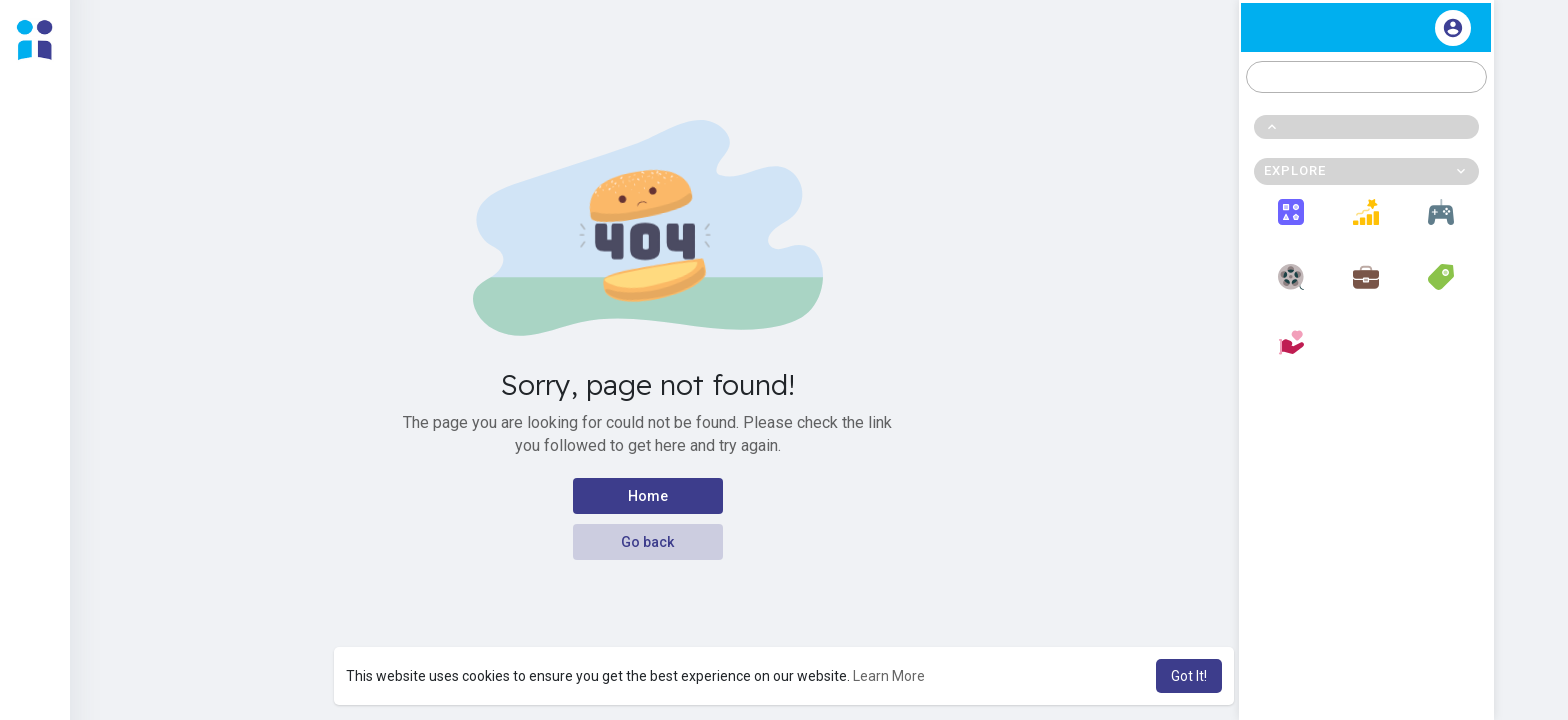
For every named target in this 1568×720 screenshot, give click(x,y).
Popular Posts (1366, 223)
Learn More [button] (889, 676)
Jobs (1366, 288)
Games (1441, 223)
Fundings (1291, 354)
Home (648, 496)
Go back (647, 542)
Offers (1441, 288)
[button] (1366, 77)
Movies (1291, 288)
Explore (1291, 223)
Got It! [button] (1189, 676)
